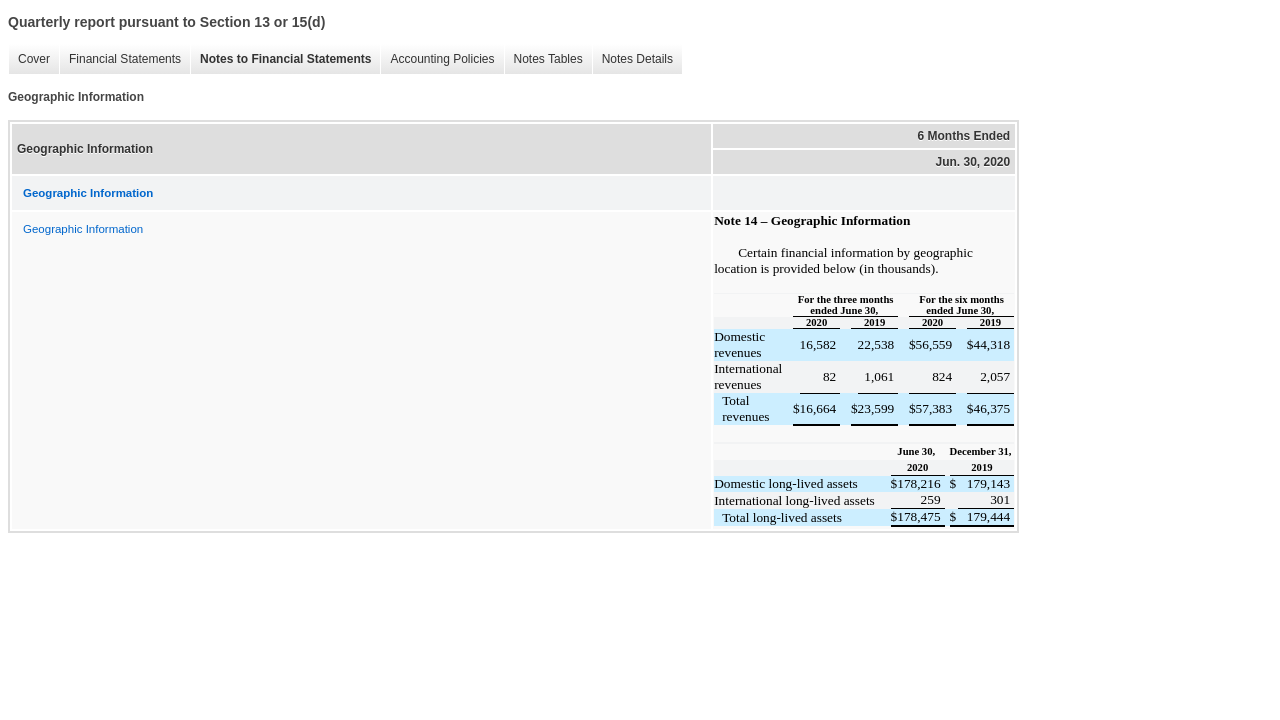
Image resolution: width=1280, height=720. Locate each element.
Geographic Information (83, 229)
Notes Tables (543, 59)
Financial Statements (120, 59)
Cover (29, 59)
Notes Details (632, 59)
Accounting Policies (437, 59)
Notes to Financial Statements (280, 59)
